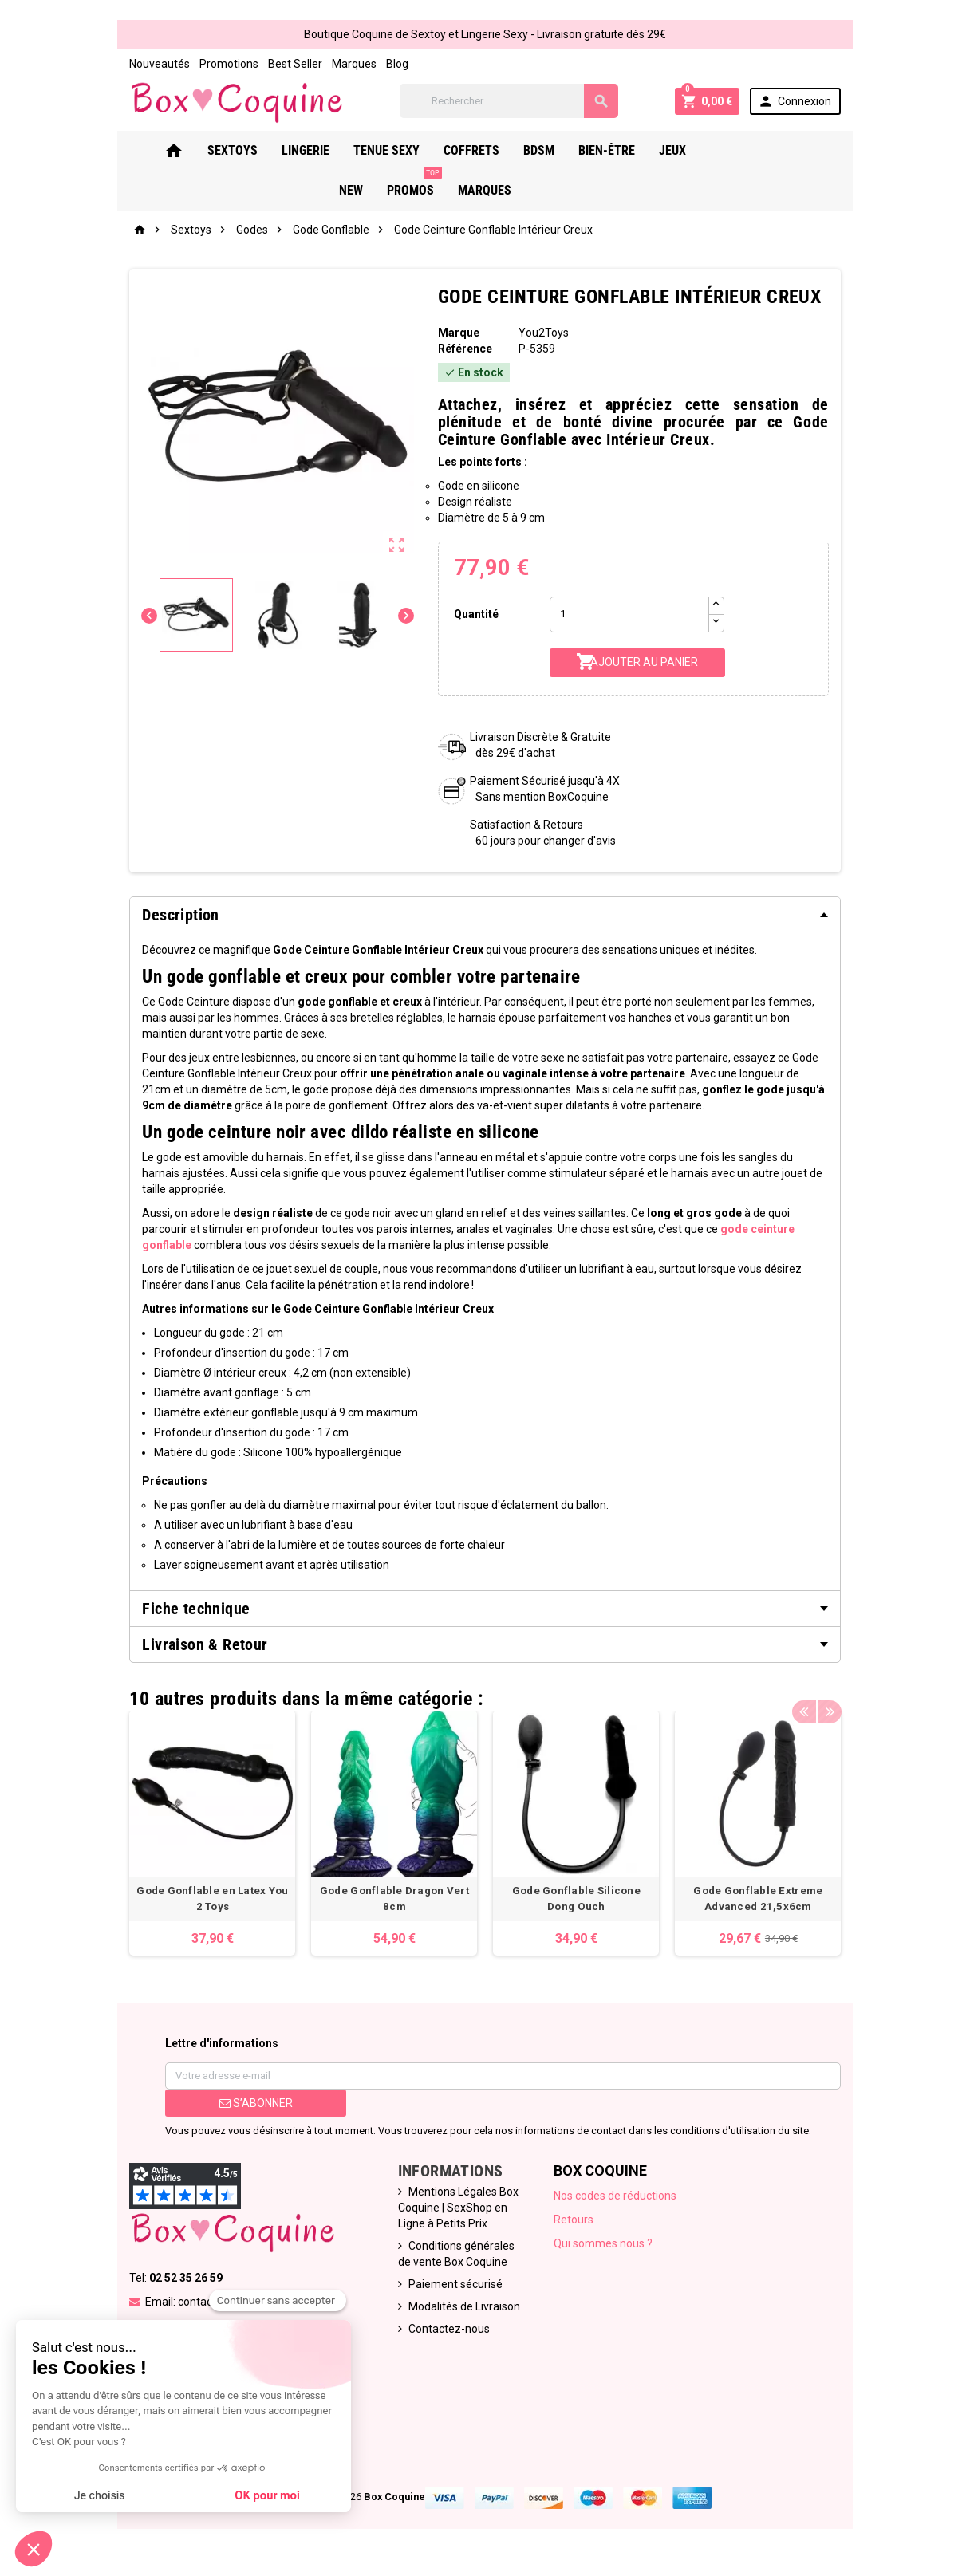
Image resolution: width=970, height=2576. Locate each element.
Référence (463, 350)
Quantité (475, 615)
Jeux (673, 152)
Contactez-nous (446, 2336)
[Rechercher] (511, 102)
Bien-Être (607, 152)
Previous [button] (815, 1696)
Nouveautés (148, 63)
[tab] (485, 916)
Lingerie (306, 152)
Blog (386, 63)
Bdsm (539, 152)
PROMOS (786, 146)
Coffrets (472, 152)
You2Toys (544, 334)
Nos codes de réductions (616, 2202)
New (723, 152)
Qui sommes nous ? (604, 2250)
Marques (343, 63)
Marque (456, 334)
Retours (575, 2226)
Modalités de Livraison (461, 2313)
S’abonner (247, 2110)
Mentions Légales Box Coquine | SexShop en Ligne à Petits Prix (455, 2214)
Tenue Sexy (387, 152)
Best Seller (284, 63)
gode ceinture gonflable (712, 1230)
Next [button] (840, 1696)
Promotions (217, 63)
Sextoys (233, 152)
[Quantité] (631, 616)
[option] (204, 1837)
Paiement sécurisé (452, 2291)
